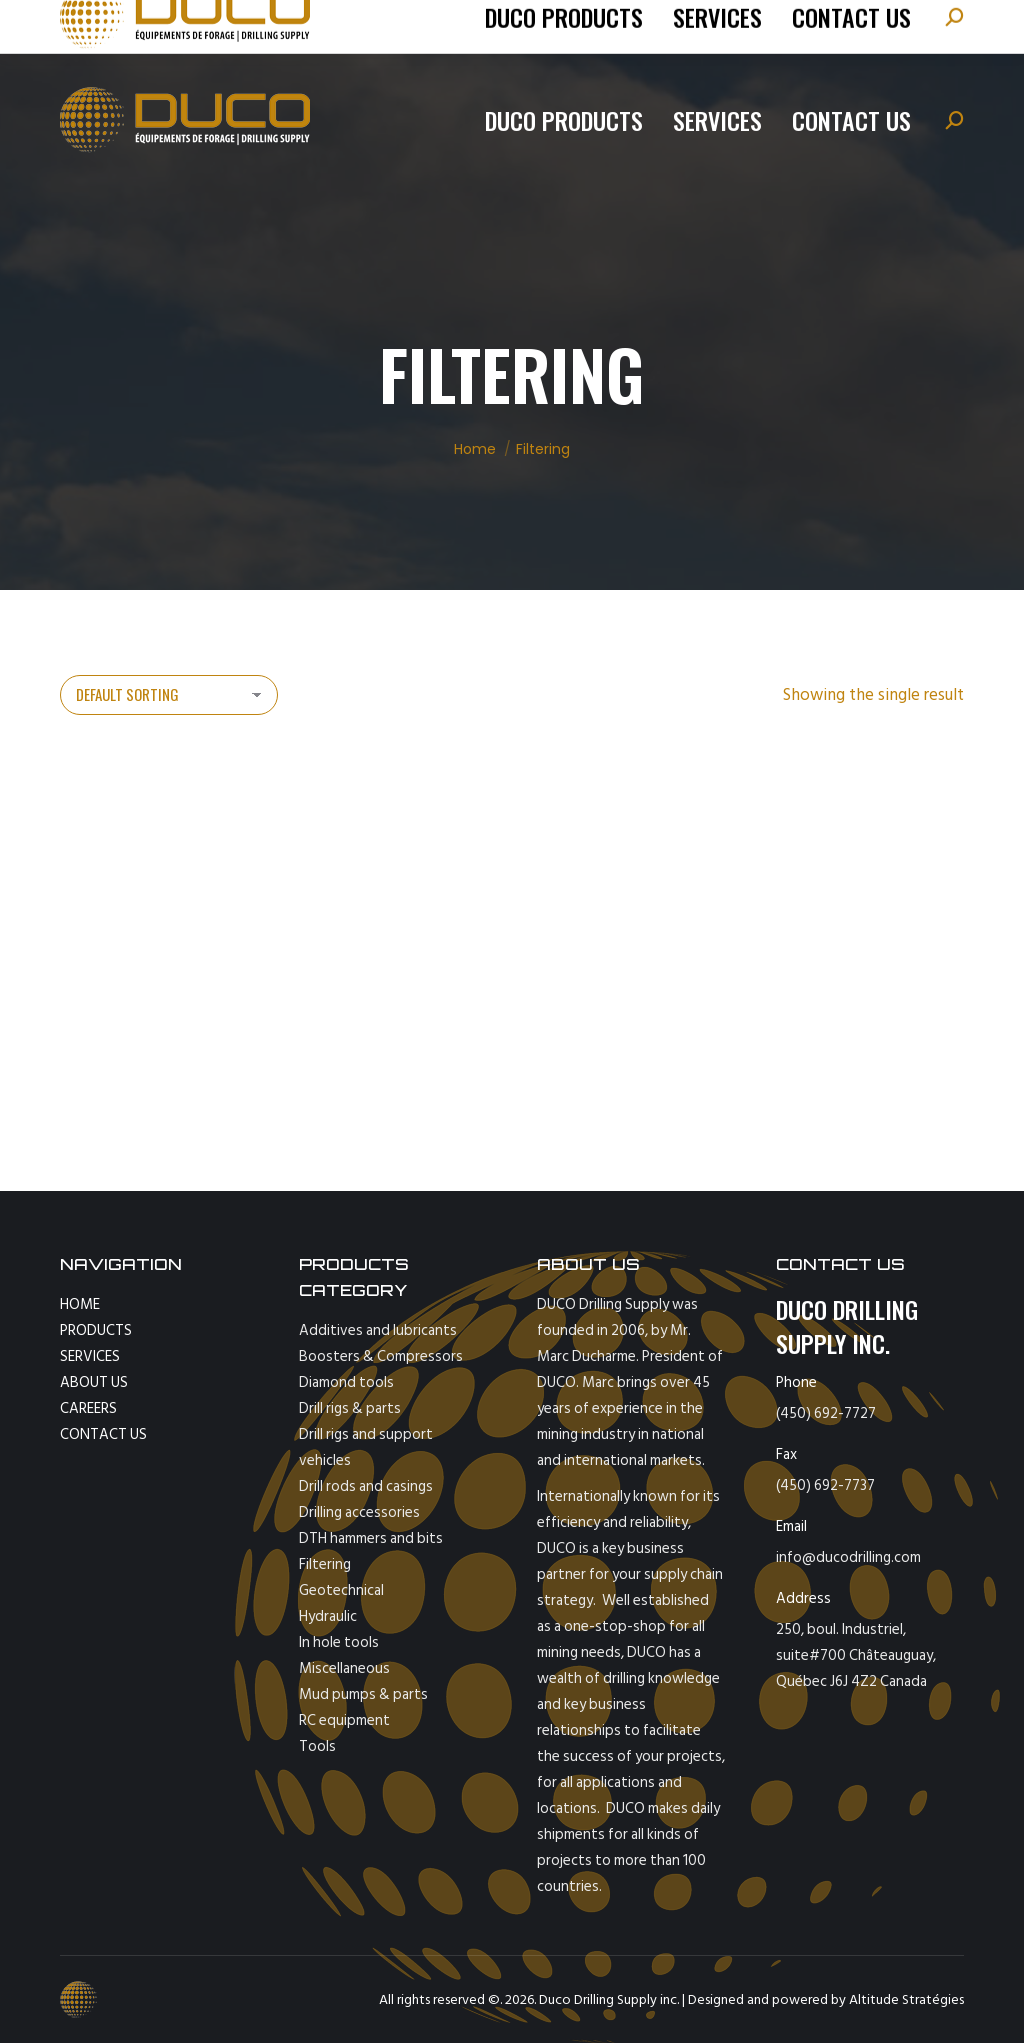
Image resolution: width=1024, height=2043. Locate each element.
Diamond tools (346, 1382)
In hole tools (339, 1642)
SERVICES (90, 1356)
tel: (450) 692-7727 (151, 25)
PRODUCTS (96, 1330)
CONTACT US (103, 1434)
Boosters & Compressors (381, 1356)
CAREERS (88, 1408)
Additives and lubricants (378, 1330)
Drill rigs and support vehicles (366, 1447)
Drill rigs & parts (350, 1408)
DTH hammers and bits (371, 1538)
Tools (317, 1746)
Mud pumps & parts (363, 1694)
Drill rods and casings (366, 1486)
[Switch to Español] (910, 25)
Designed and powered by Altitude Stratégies (826, 1999)
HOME (80, 1304)
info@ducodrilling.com (301, 25)
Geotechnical (341, 1590)
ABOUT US (94, 1382)
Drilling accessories (359, 1512)
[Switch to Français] (841, 25)
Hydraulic (328, 1616)
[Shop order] (169, 695)
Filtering (325, 1564)
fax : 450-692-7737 (461, 25)
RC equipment (344, 1720)
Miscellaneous (344, 1668)
